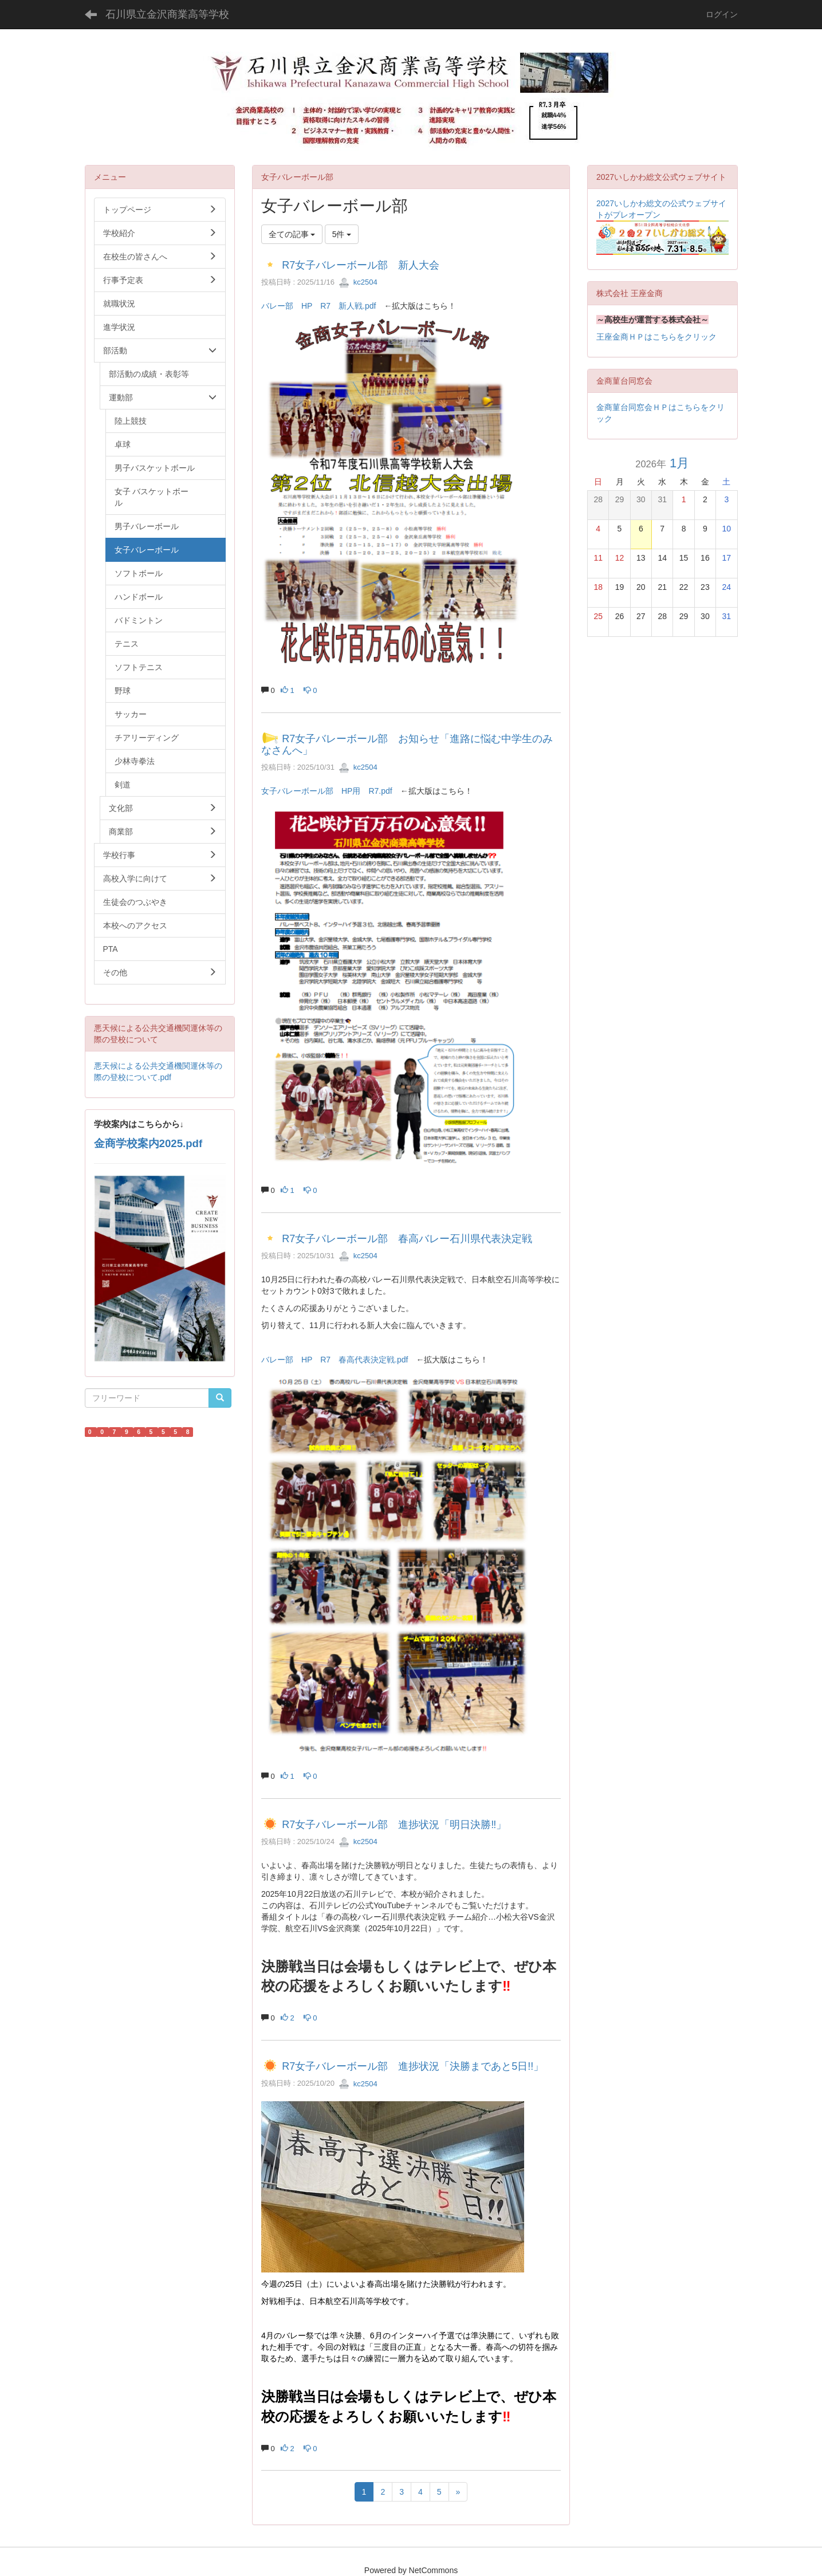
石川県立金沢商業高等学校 (167, 14)
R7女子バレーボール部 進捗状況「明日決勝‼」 (394, 1824)
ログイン (722, 14)
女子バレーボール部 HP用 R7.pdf (326, 790)
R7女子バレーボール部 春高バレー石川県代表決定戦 (407, 1238)
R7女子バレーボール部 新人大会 (360, 265)
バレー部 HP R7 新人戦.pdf (318, 305)
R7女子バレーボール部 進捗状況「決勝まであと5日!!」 (413, 2066)
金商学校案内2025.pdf (148, 1143)
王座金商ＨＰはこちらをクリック (656, 336)
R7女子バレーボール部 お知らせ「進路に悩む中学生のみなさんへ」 (407, 744)
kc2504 (358, 282)
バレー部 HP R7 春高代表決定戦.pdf (334, 1359)
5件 (342, 234)
